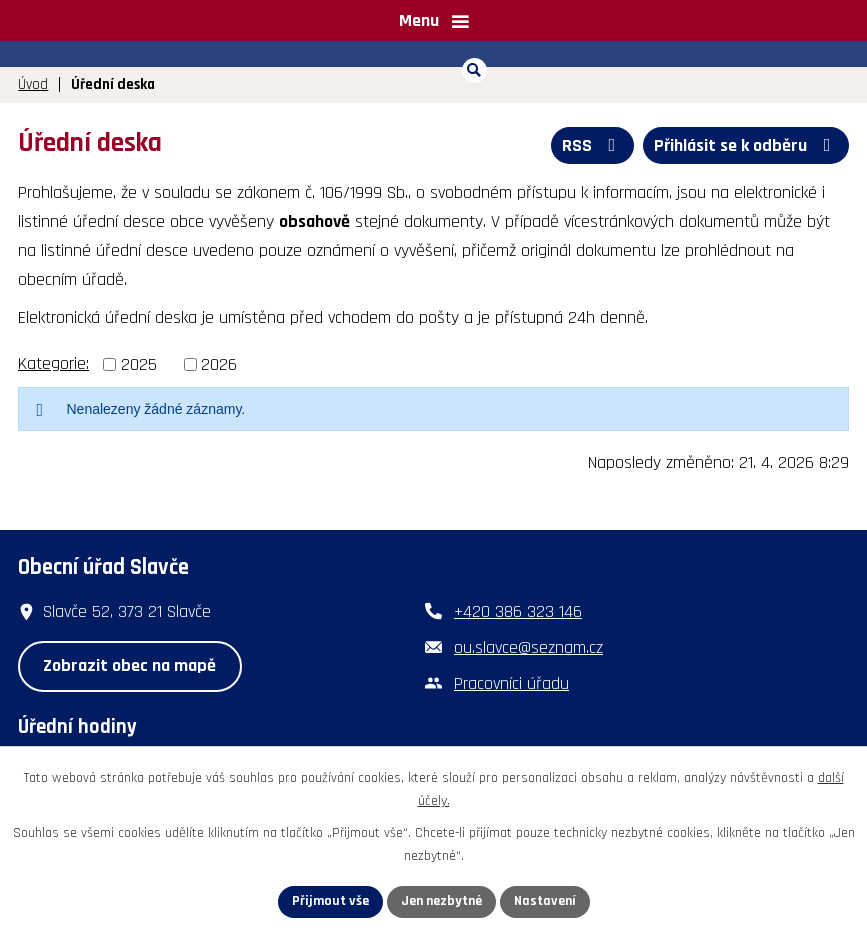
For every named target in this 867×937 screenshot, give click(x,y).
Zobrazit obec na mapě (129, 665)
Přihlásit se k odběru (746, 145)
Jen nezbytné (441, 901)
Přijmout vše (330, 901)
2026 (219, 364)
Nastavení (545, 901)
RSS (593, 145)
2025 (139, 364)
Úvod (33, 84)
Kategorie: (53, 363)
